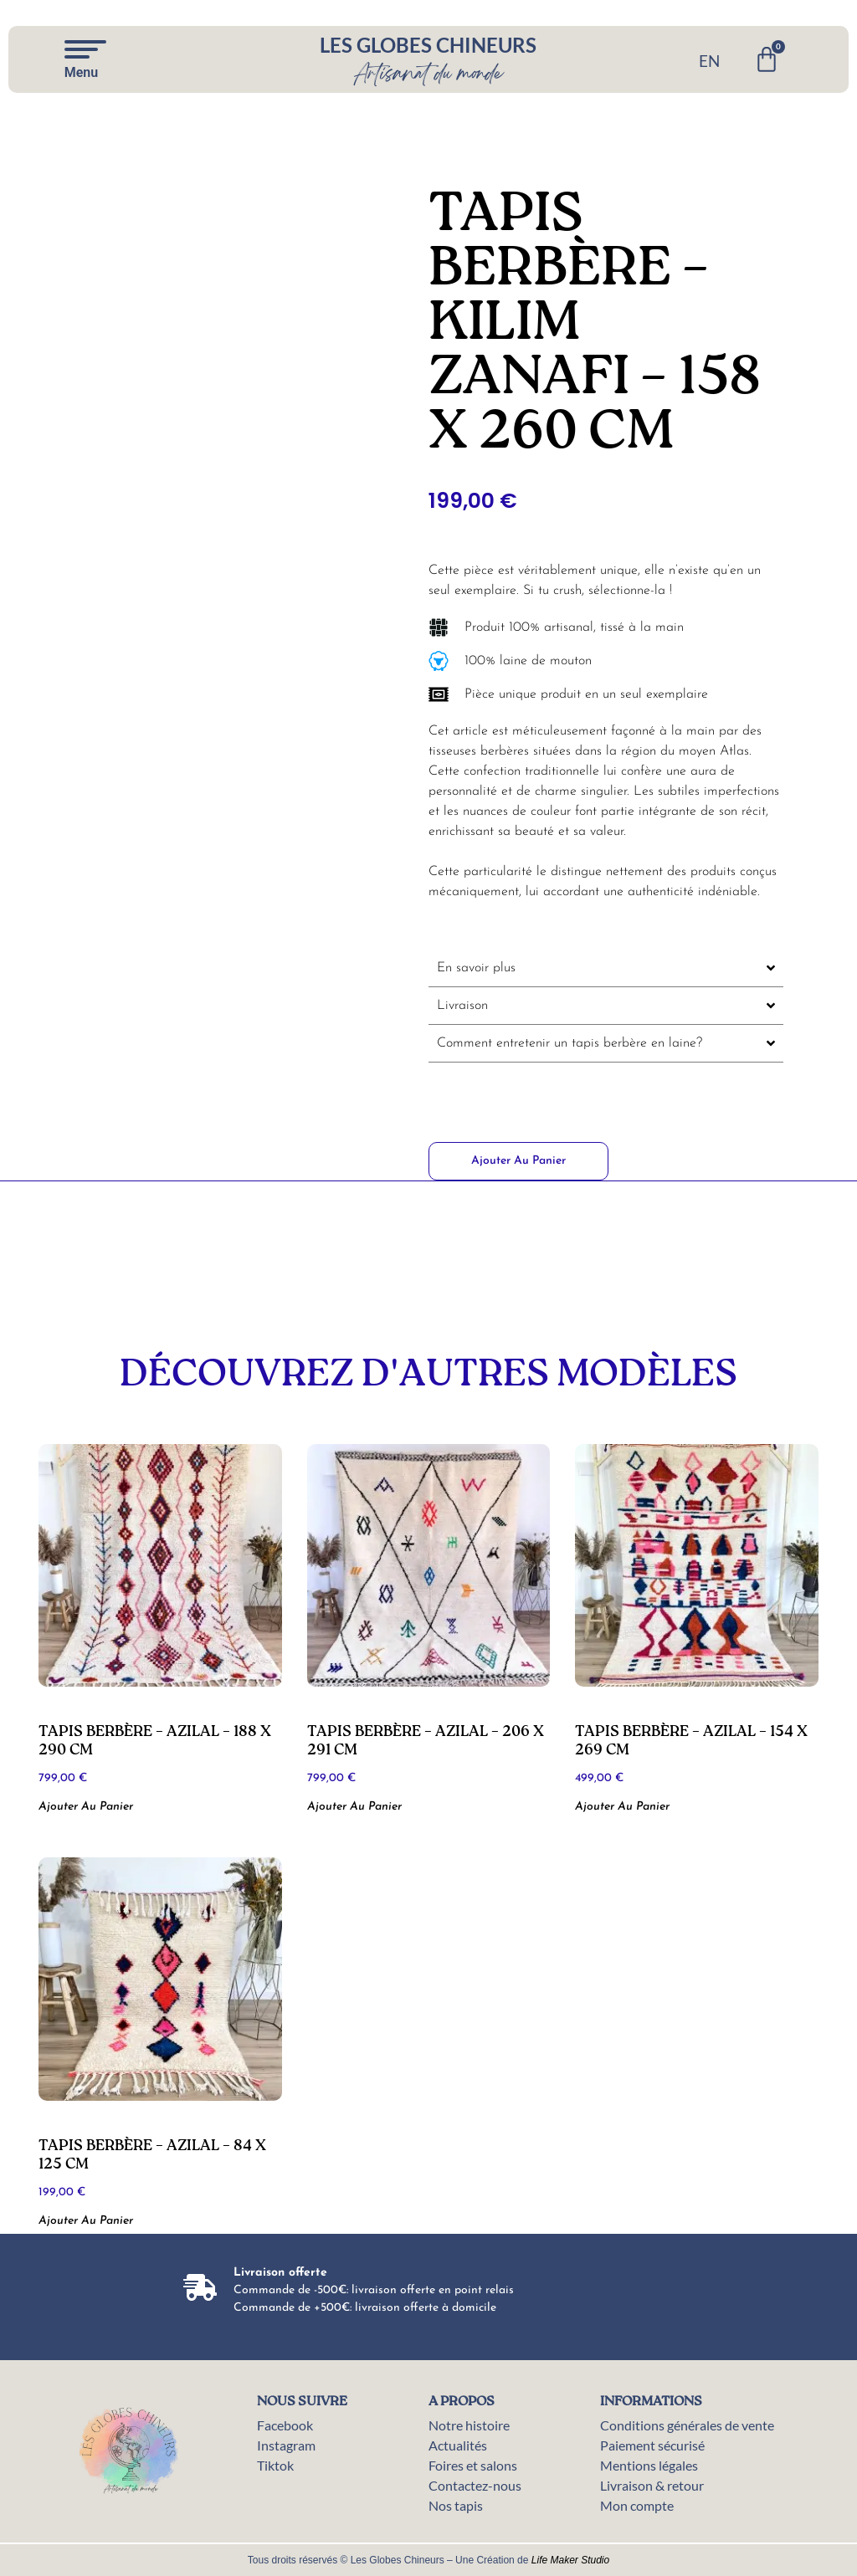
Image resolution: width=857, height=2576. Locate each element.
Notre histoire (469, 2425)
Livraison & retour (652, 2485)
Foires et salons (472, 2465)
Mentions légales (649, 2465)
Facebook (285, 2425)
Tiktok (275, 2465)
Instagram (286, 2445)
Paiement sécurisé (652, 2445)
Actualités (457, 2445)
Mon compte (637, 2505)
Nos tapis (455, 2505)
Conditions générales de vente (687, 2425)
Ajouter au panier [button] (85, 1806)
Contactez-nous (474, 2485)
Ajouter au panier (518, 1161)
